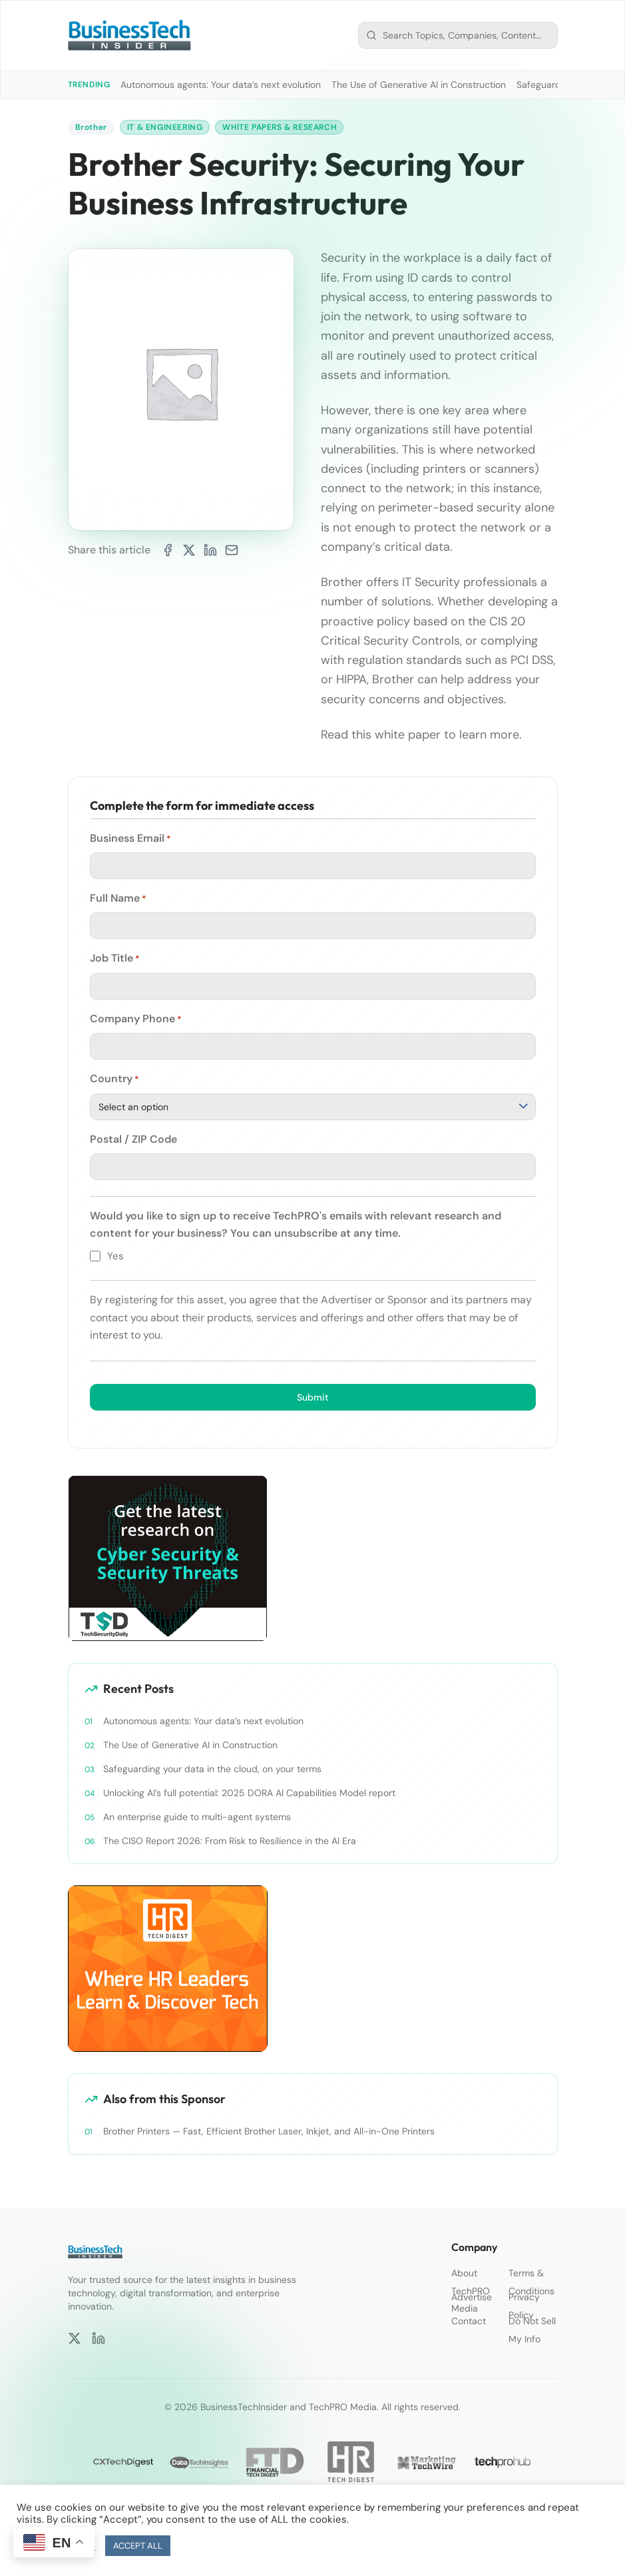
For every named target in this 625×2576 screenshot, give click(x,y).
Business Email (130, 838)
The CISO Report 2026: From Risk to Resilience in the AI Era (229, 1841)
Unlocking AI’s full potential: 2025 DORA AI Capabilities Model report (249, 1793)
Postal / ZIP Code (133, 1139)
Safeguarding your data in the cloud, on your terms (212, 1769)
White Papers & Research (279, 127)
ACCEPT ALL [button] (137, 2545)
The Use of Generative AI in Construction (418, 85)
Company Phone (136, 1019)
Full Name (118, 898)
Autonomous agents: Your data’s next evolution (220, 85)
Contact (468, 2321)
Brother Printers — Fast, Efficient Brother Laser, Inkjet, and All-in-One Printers (270, 2131)
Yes (115, 1256)
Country (114, 1079)
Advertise (471, 2297)
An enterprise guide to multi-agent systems (197, 1817)
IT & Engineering (165, 127)
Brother (91, 127)
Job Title (115, 958)
